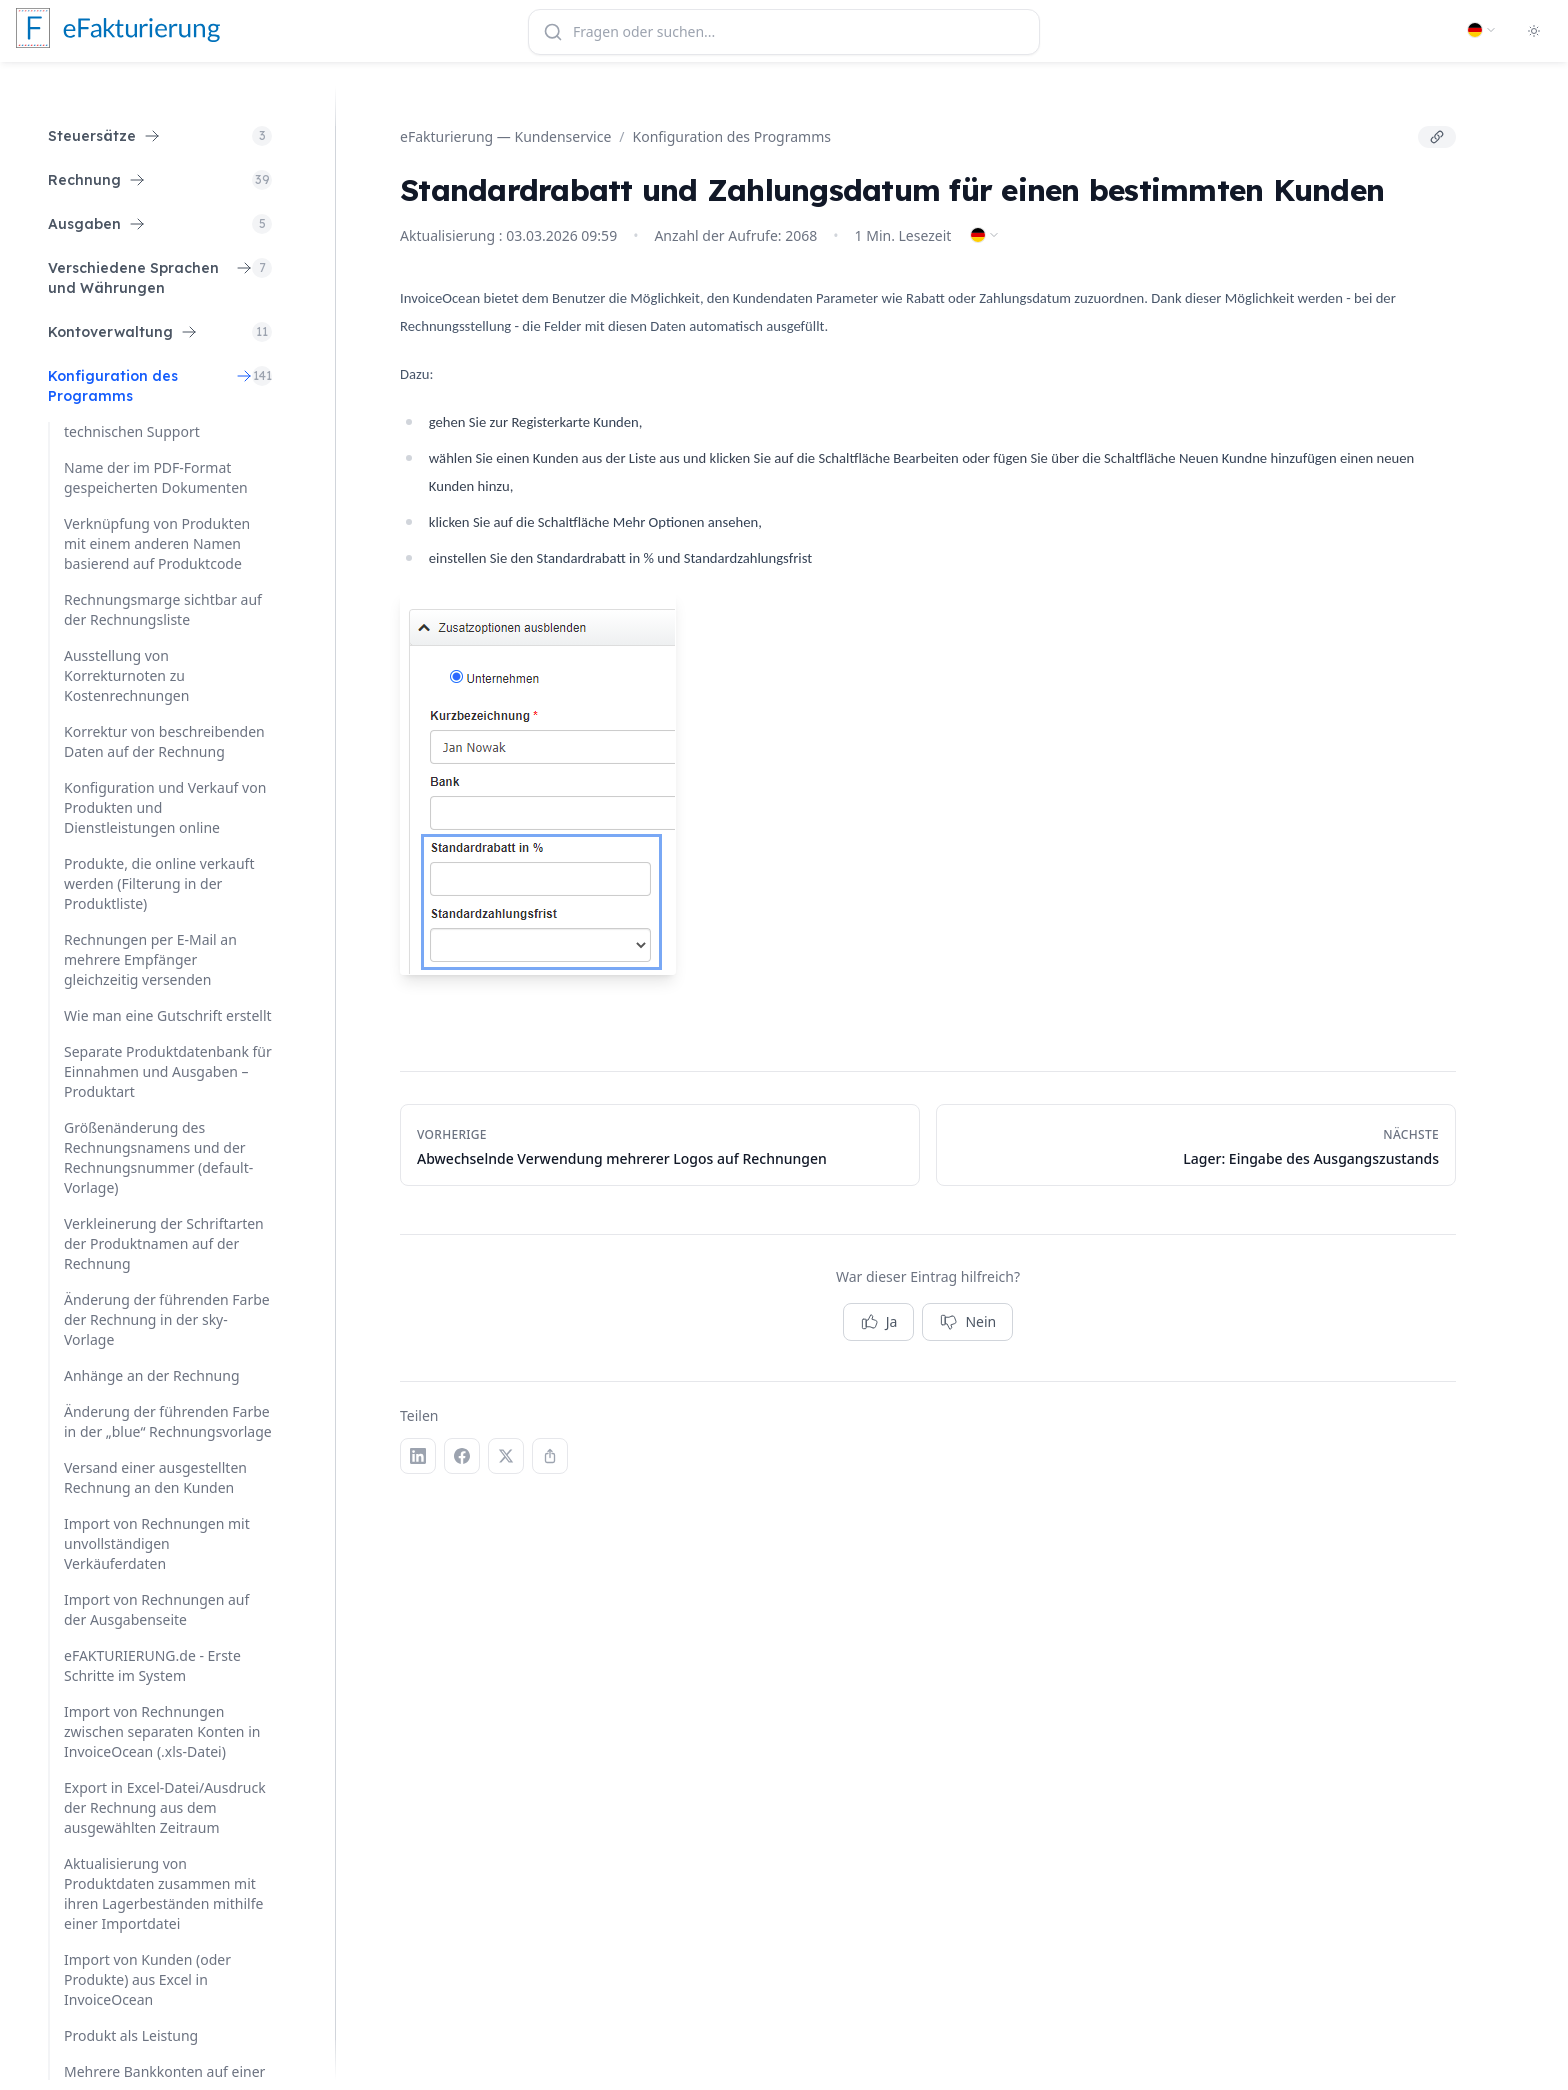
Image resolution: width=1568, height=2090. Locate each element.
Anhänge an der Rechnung (152, 1375)
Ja (879, 1322)
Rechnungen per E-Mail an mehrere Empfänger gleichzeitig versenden (150, 959)
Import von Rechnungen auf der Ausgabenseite (156, 1609)
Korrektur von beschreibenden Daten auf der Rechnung (164, 741)
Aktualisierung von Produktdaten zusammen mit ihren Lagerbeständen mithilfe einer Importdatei (163, 1893)
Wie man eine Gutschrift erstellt (168, 1015)
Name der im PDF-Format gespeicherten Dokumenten (156, 477)
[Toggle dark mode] (1534, 31)
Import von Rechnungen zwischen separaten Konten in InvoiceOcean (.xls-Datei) (162, 1731)
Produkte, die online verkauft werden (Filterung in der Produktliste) (159, 883)
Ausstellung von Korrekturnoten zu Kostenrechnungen (126, 675)
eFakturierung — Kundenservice (505, 136)
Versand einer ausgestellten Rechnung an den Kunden (155, 1477)
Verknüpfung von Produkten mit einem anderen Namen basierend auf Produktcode (157, 543)
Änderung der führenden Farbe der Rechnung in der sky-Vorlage (167, 1319)
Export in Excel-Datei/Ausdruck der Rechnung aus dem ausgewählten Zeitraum (165, 1807)
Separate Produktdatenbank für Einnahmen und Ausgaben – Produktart (168, 1071)
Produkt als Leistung (131, 2035)
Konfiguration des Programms (732, 136)
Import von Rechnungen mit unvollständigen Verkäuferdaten (157, 1543)
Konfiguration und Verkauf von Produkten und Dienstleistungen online (165, 807)
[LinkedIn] (418, 1456)
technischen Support (132, 431)
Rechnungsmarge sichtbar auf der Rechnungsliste (163, 609)
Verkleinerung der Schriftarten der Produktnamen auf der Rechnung (164, 1243)
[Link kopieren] (1437, 137)
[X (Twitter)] (506, 1456)
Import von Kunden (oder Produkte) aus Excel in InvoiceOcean (147, 1979)
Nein (967, 1322)
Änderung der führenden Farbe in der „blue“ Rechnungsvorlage (168, 1421)
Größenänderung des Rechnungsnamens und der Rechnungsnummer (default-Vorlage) (158, 1157)
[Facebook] (462, 1456)
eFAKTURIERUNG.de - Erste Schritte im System (152, 1665)
